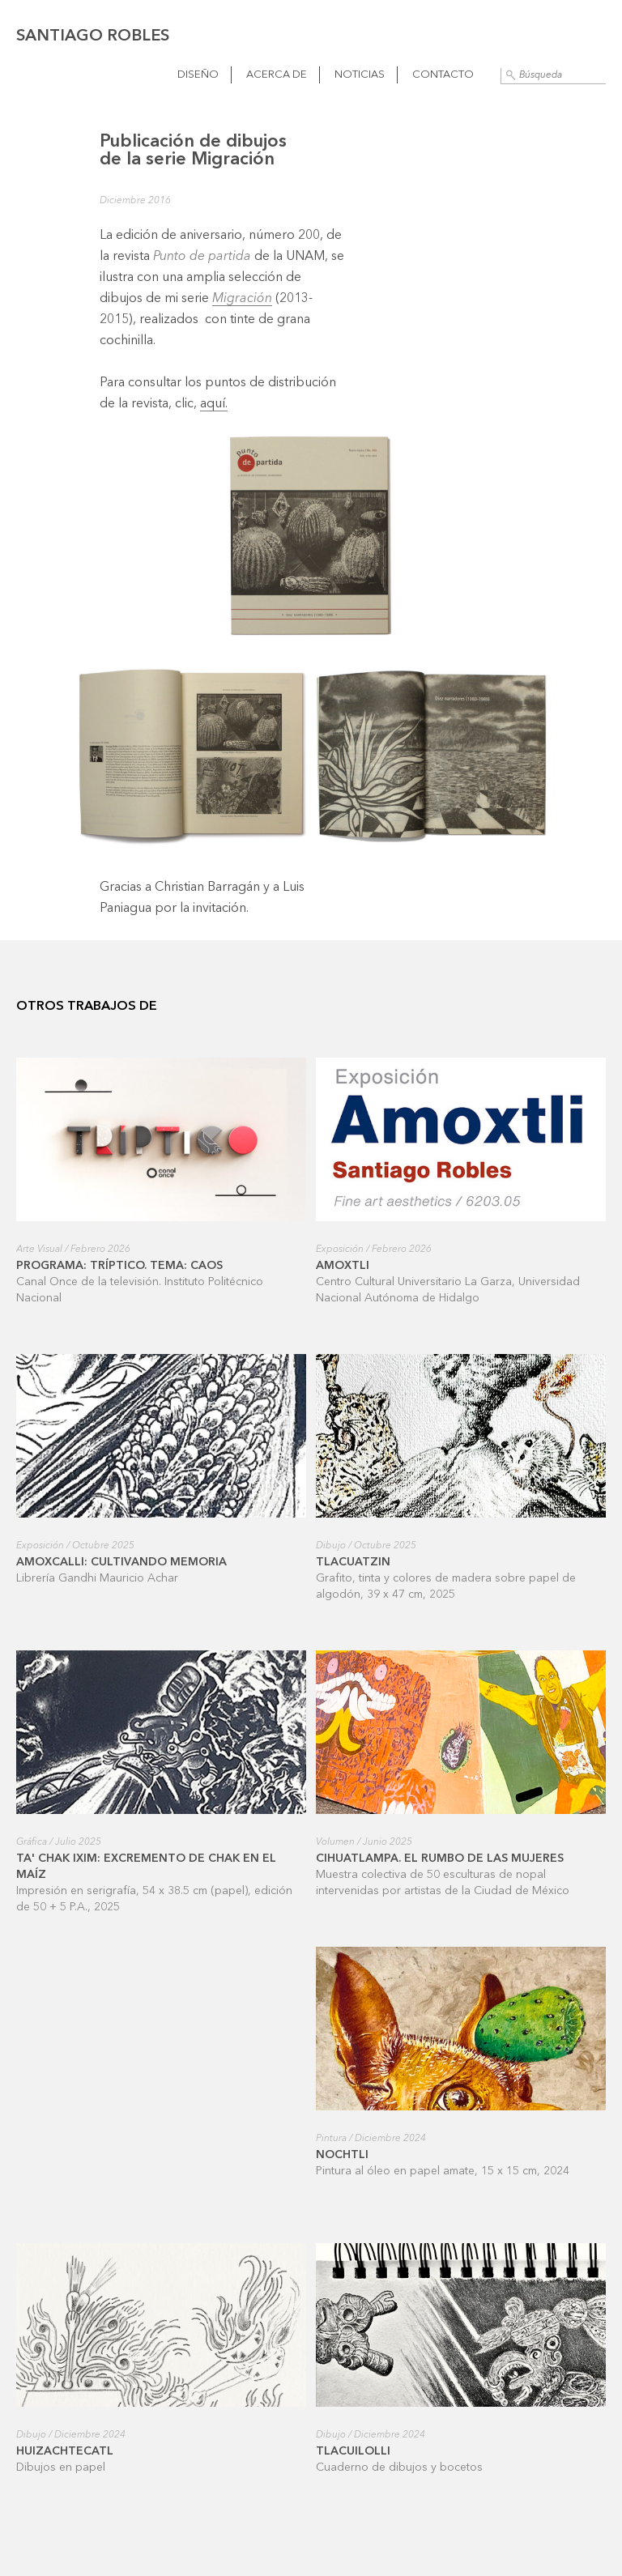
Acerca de (276, 75)
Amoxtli (342, 1265)
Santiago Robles (92, 36)
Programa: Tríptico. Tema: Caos (119, 1265)
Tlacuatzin (353, 1562)
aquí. (214, 404)
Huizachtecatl (64, 2451)
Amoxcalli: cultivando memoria (121, 1562)
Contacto (443, 75)
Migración (242, 298)
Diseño (198, 75)
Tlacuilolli (353, 2451)
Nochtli (342, 2155)
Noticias (359, 75)
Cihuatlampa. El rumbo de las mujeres (440, 1858)
